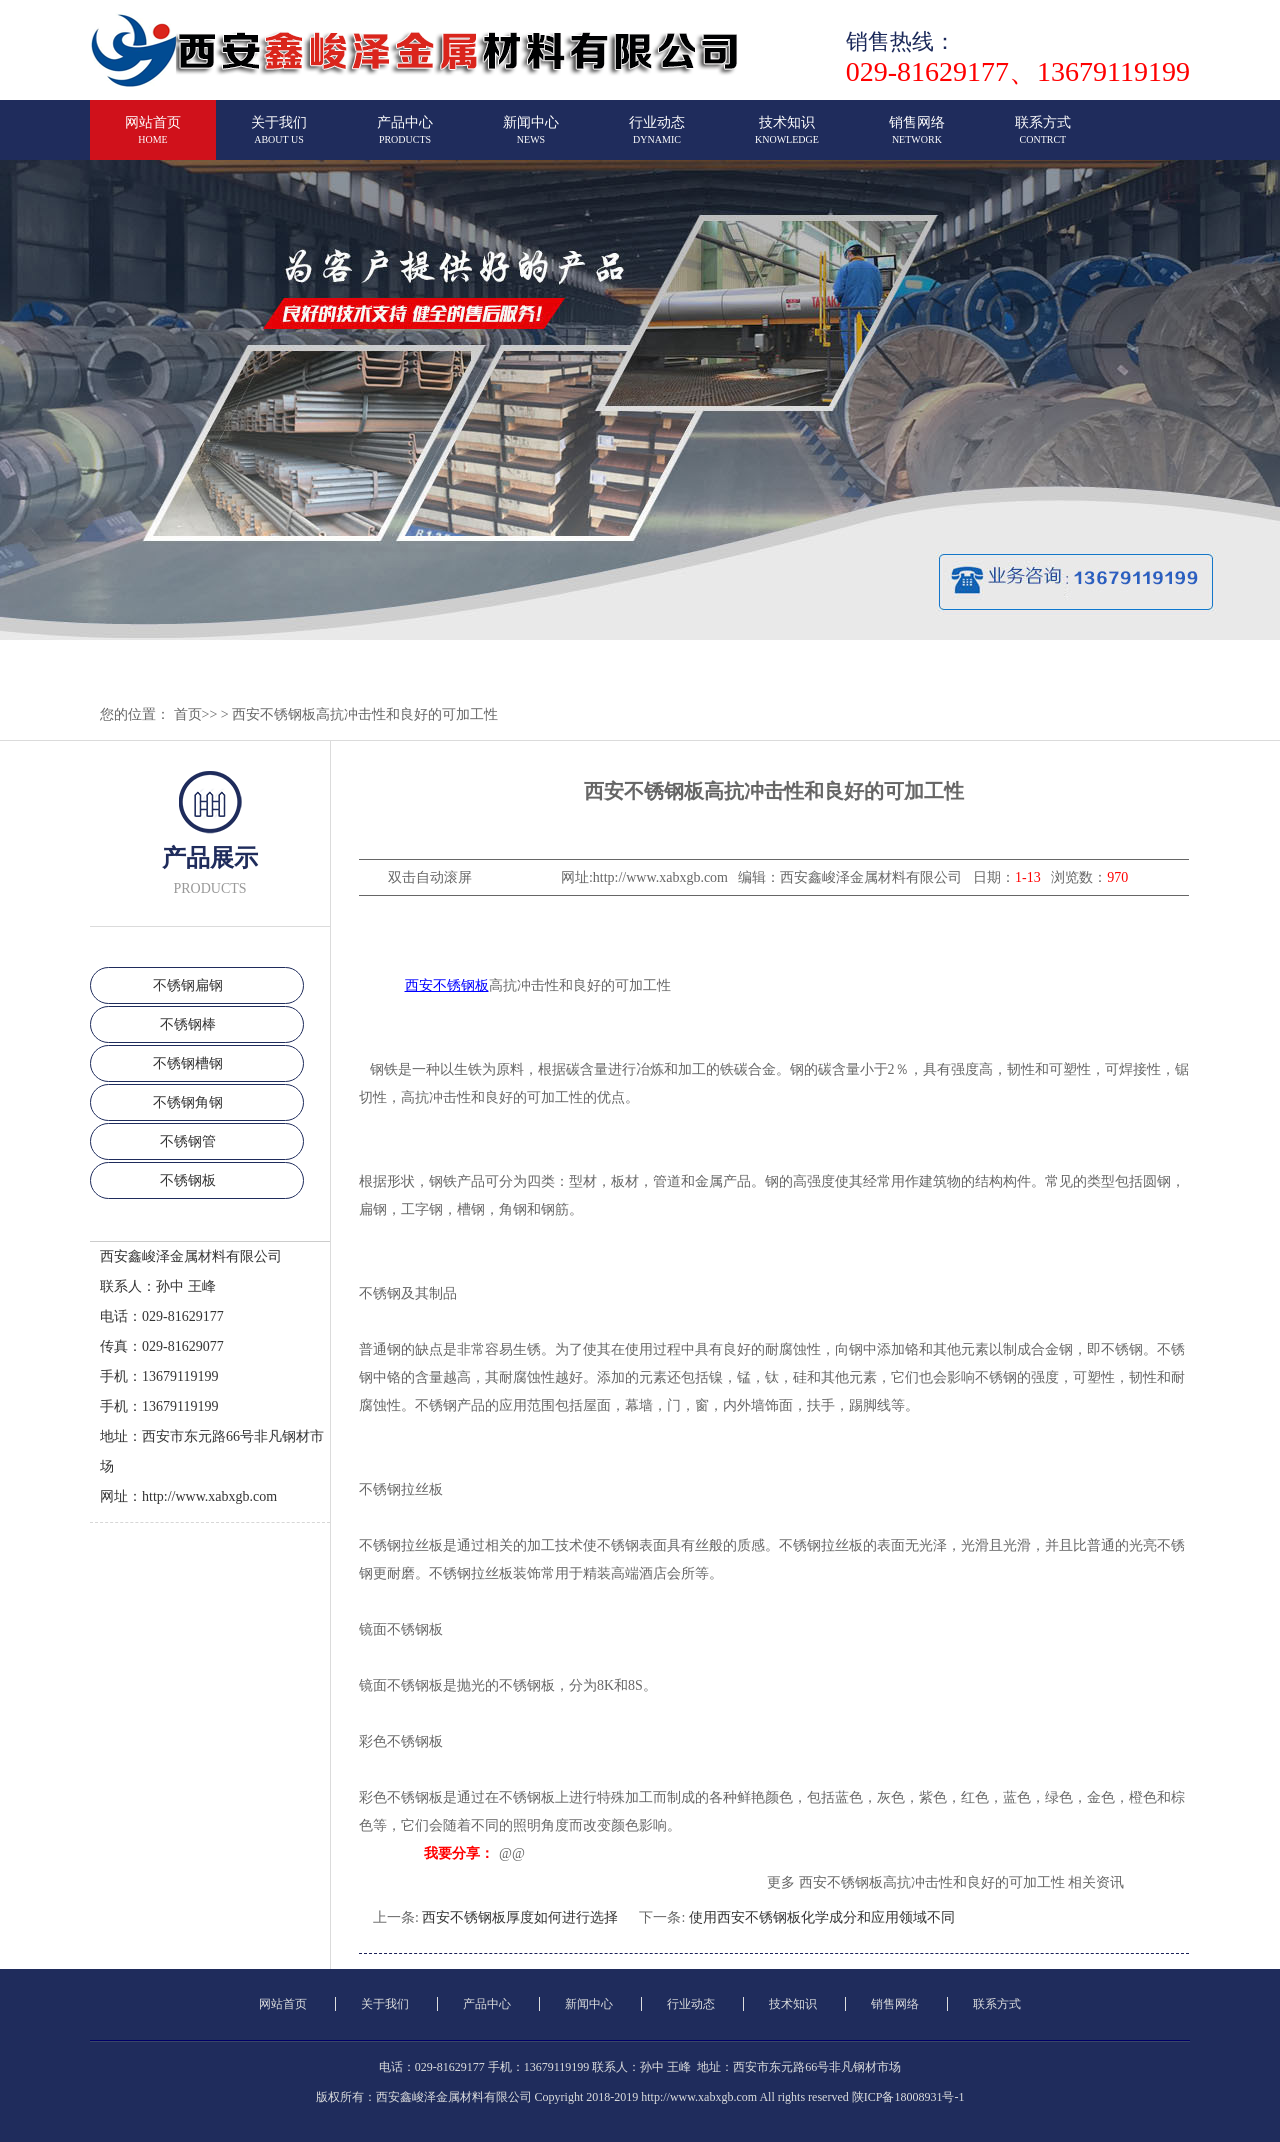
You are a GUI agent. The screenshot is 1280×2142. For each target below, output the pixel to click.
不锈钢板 (188, 1180)
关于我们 (279, 138)
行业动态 (657, 138)
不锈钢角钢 (188, 1102)
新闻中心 (531, 138)
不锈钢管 (188, 1141)
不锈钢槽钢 (188, 1063)
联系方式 (1043, 138)
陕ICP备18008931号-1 (908, 2097)
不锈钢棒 (188, 1024)
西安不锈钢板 (447, 985)
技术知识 (787, 138)
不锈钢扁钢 (188, 985)
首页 (188, 714)
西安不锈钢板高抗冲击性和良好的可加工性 (365, 714)
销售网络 (917, 138)
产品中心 (405, 138)
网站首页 (153, 138)
